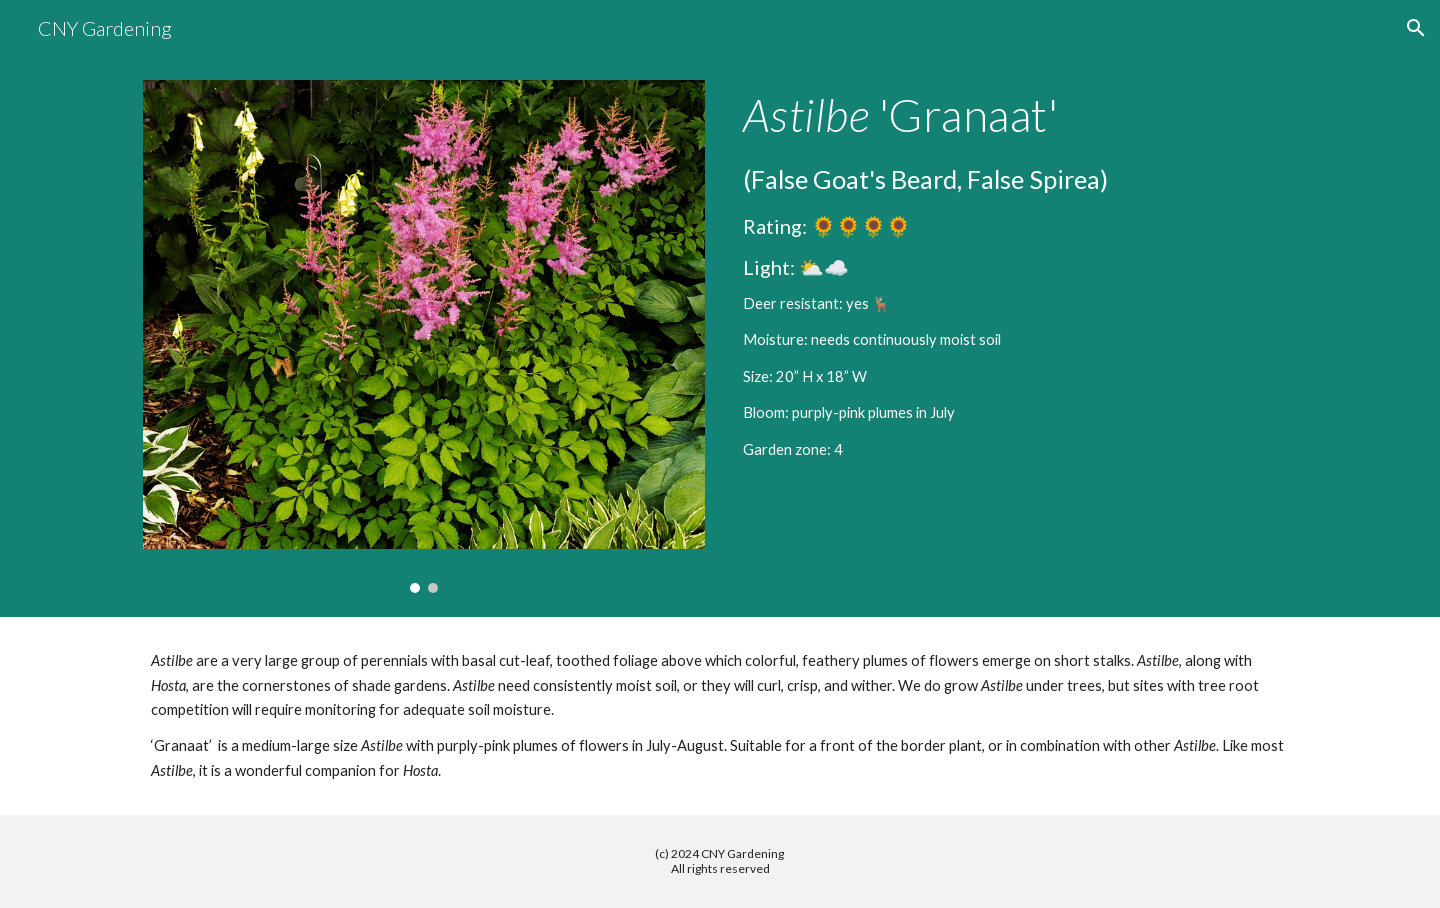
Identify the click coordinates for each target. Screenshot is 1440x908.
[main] (1016, 275)
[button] (1416, 28)
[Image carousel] (424, 336)
